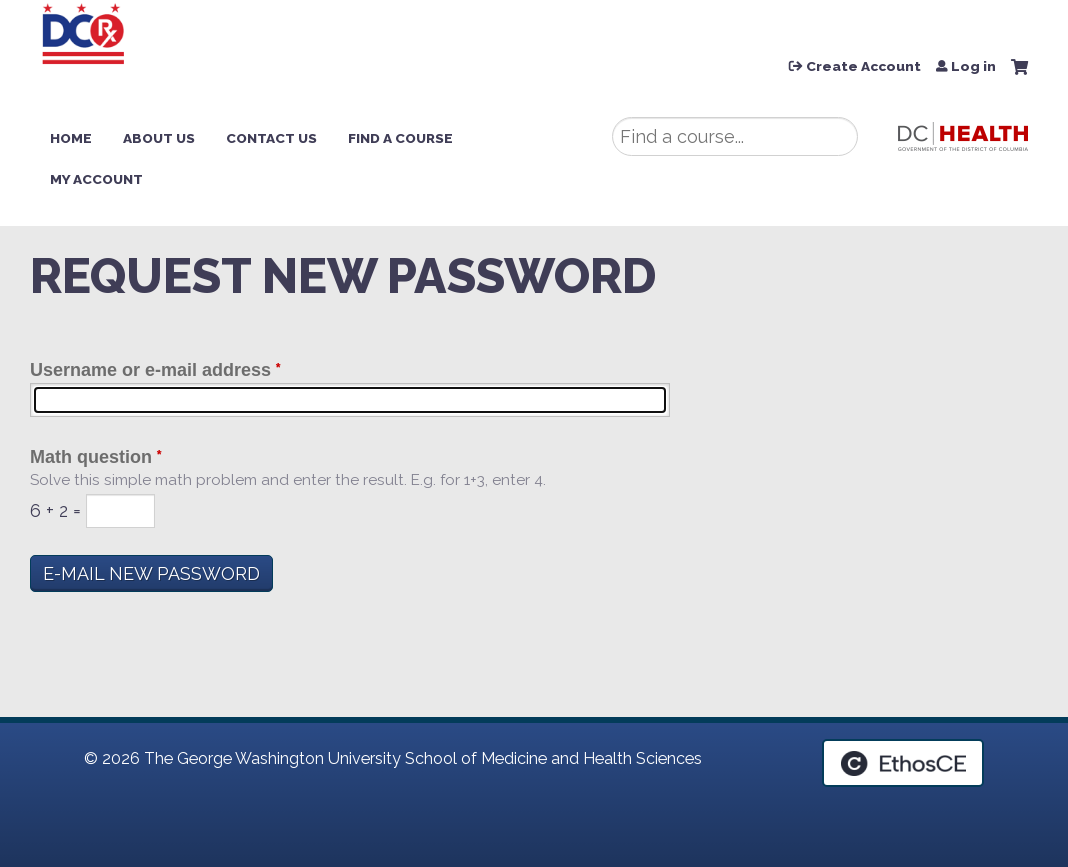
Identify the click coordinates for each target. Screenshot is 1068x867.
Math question (91, 457)
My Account (96, 179)
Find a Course (400, 138)
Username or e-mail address (150, 370)
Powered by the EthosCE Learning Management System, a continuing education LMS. (903, 763)
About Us (159, 138)
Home (71, 138)
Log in (973, 67)
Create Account (863, 67)
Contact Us (271, 138)
